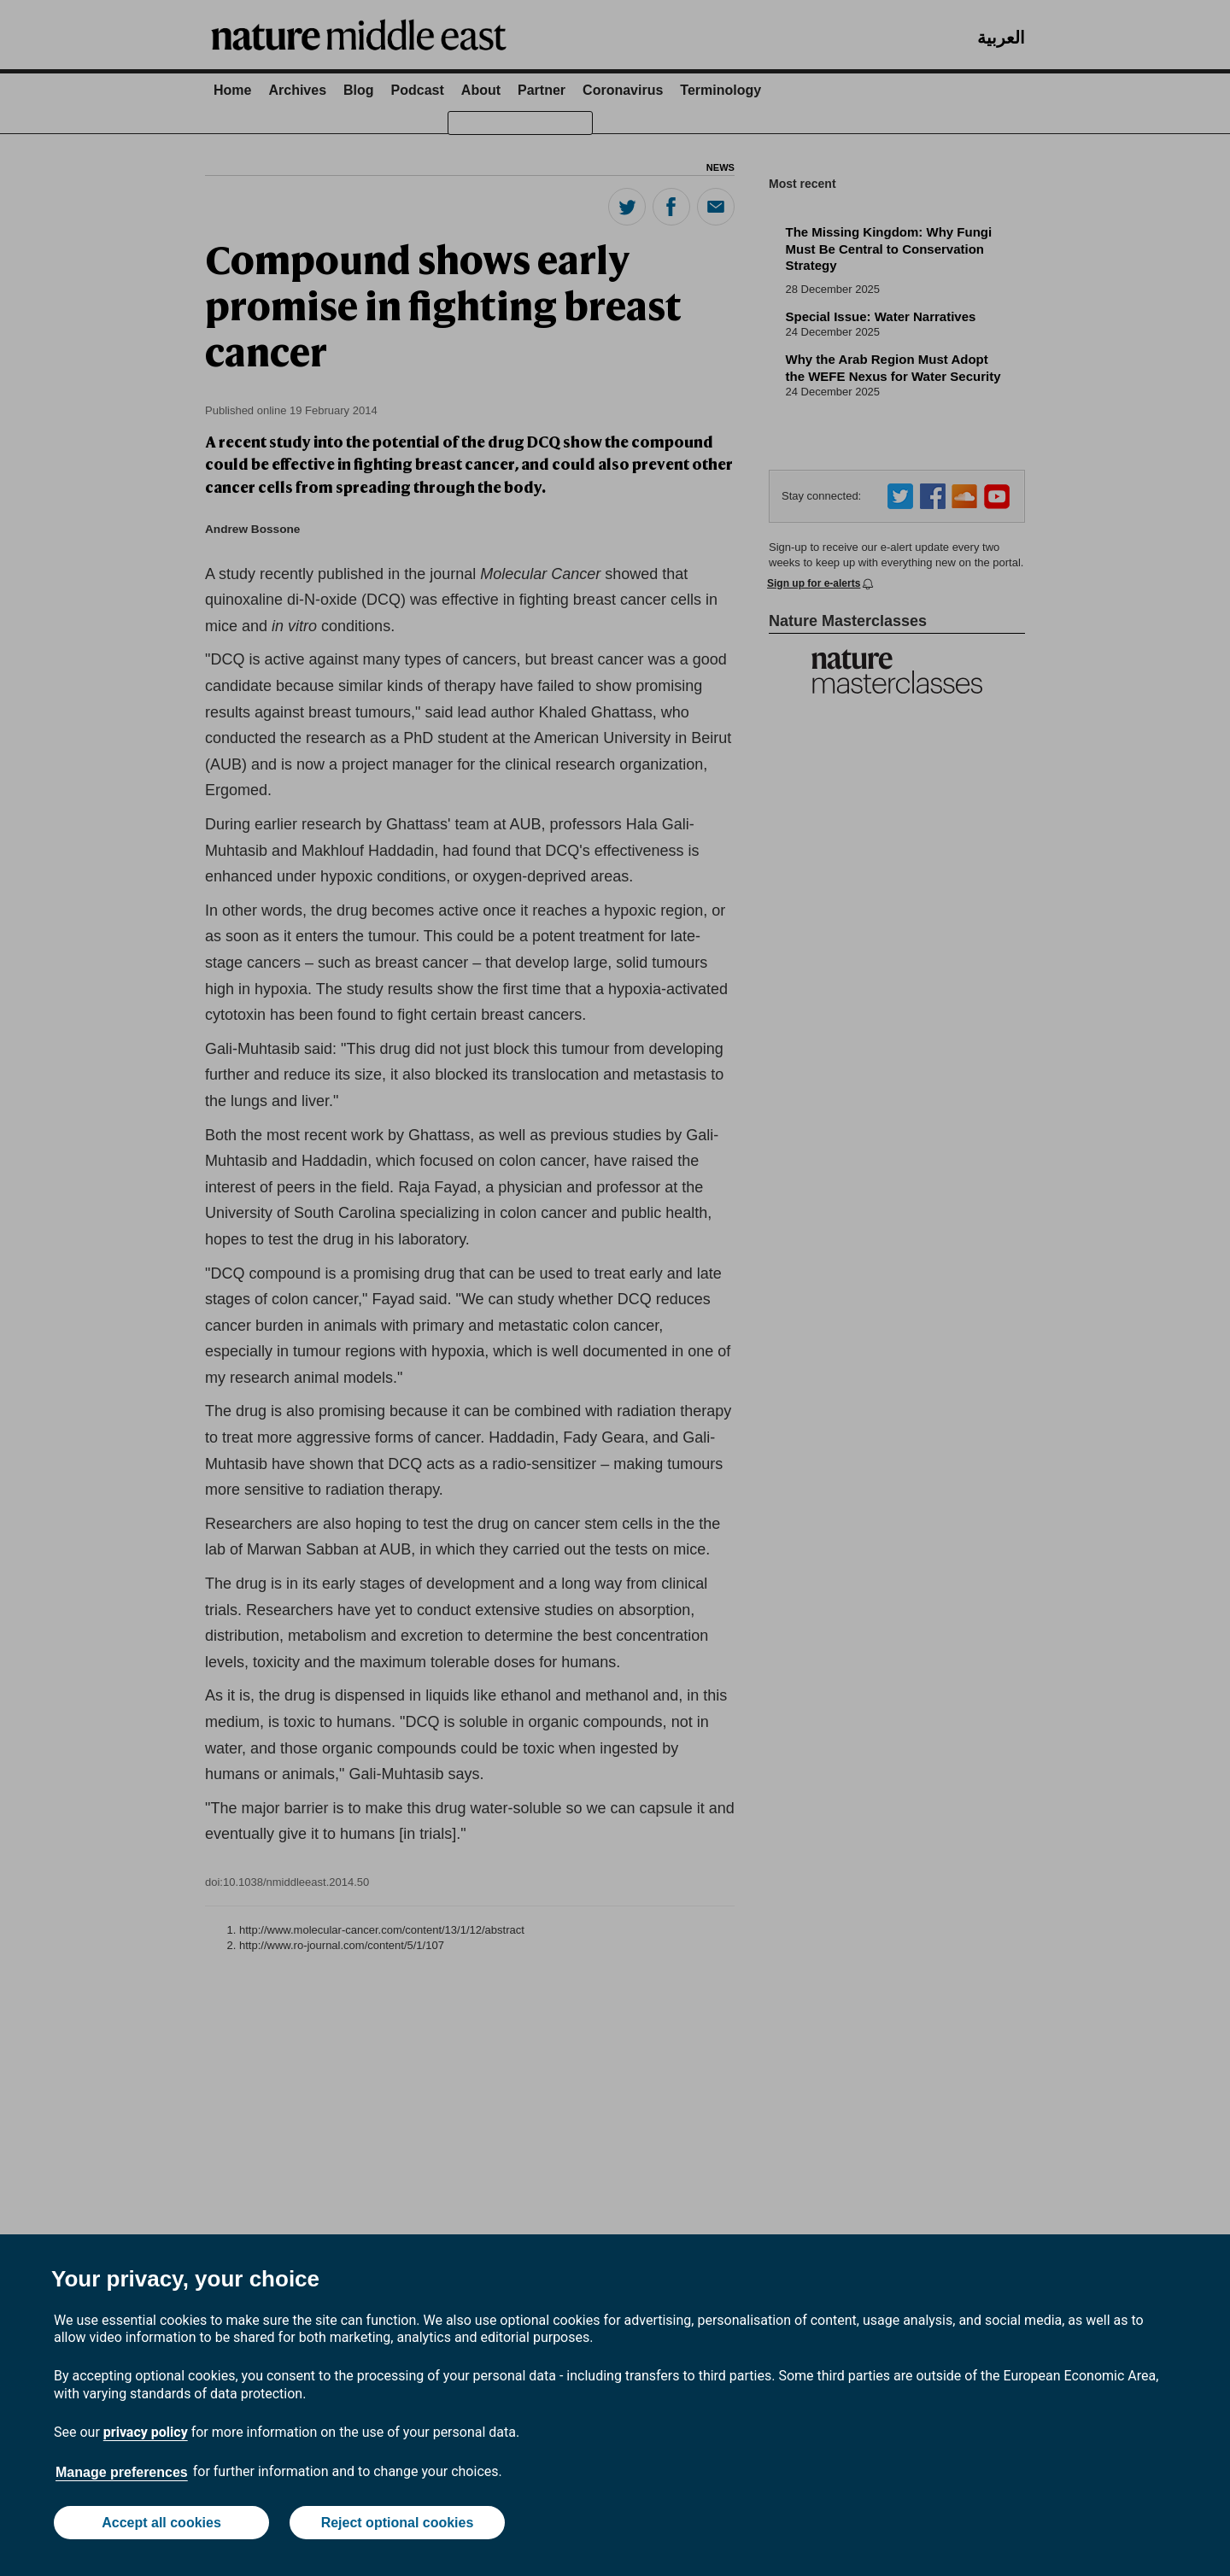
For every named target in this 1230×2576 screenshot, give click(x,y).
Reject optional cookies (397, 2522)
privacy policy (145, 2432)
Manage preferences (122, 2472)
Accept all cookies (161, 2522)
